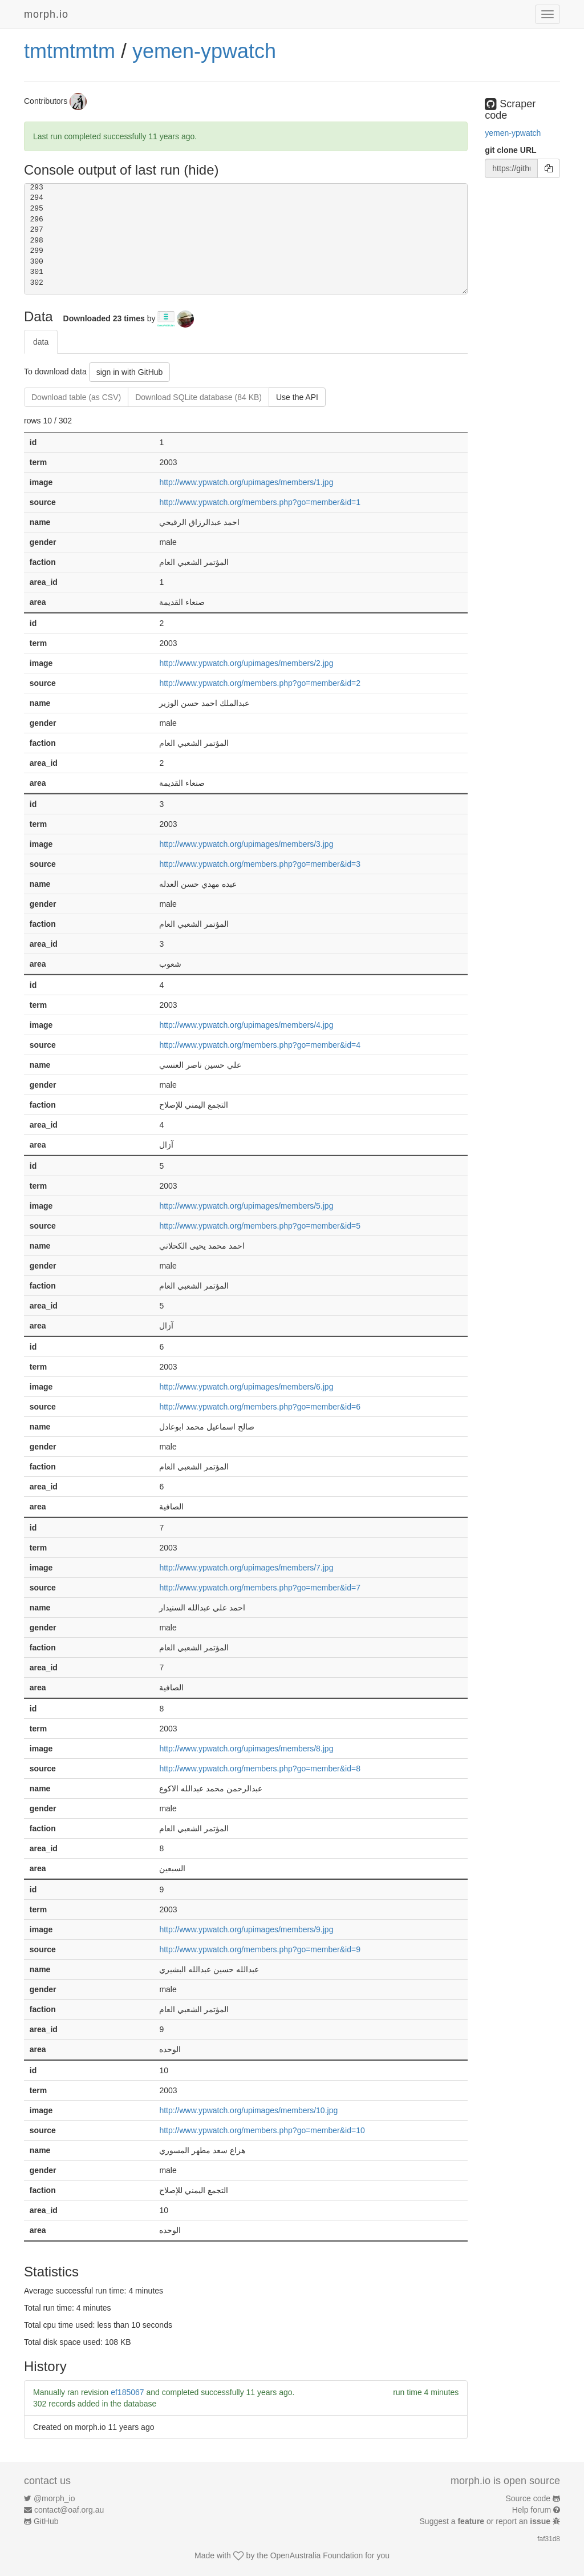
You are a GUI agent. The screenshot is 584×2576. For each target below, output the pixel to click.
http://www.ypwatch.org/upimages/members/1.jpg (246, 482)
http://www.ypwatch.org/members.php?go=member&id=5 (259, 1225)
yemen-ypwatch (204, 51)
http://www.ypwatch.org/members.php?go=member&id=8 (259, 1768)
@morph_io (54, 2498)
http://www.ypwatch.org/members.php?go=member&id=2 (259, 683)
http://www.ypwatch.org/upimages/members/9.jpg (246, 1929)
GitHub (46, 2521)
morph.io (46, 14)
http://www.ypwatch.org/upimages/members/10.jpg (248, 2110)
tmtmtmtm (69, 51)
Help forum (531, 2509)
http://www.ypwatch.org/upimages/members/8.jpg (246, 1748)
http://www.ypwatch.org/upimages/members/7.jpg (246, 1567)
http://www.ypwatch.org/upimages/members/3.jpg (246, 844)
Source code (528, 2498)
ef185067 (127, 2392)
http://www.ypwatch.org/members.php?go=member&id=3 (259, 864)
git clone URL (510, 150)
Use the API (297, 397)
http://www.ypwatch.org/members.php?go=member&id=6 (259, 1406)
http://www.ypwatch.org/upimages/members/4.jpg (246, 1024)
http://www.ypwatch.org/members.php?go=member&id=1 (259, 502)
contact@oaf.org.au (69, 2509)
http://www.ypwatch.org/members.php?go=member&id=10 (261, 2130)
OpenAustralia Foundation (316, 2555)
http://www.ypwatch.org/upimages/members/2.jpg (246, 663)
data (40, 341)
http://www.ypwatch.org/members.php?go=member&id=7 (259, 1587)
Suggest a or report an (486, 2521)
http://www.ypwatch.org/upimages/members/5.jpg (246, 1205)
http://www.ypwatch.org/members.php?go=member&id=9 (259, 1949)
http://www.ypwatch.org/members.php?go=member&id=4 (259, 1044)
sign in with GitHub (129, 372)
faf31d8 (548, 2539)
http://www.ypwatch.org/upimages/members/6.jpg (246, 1386)
